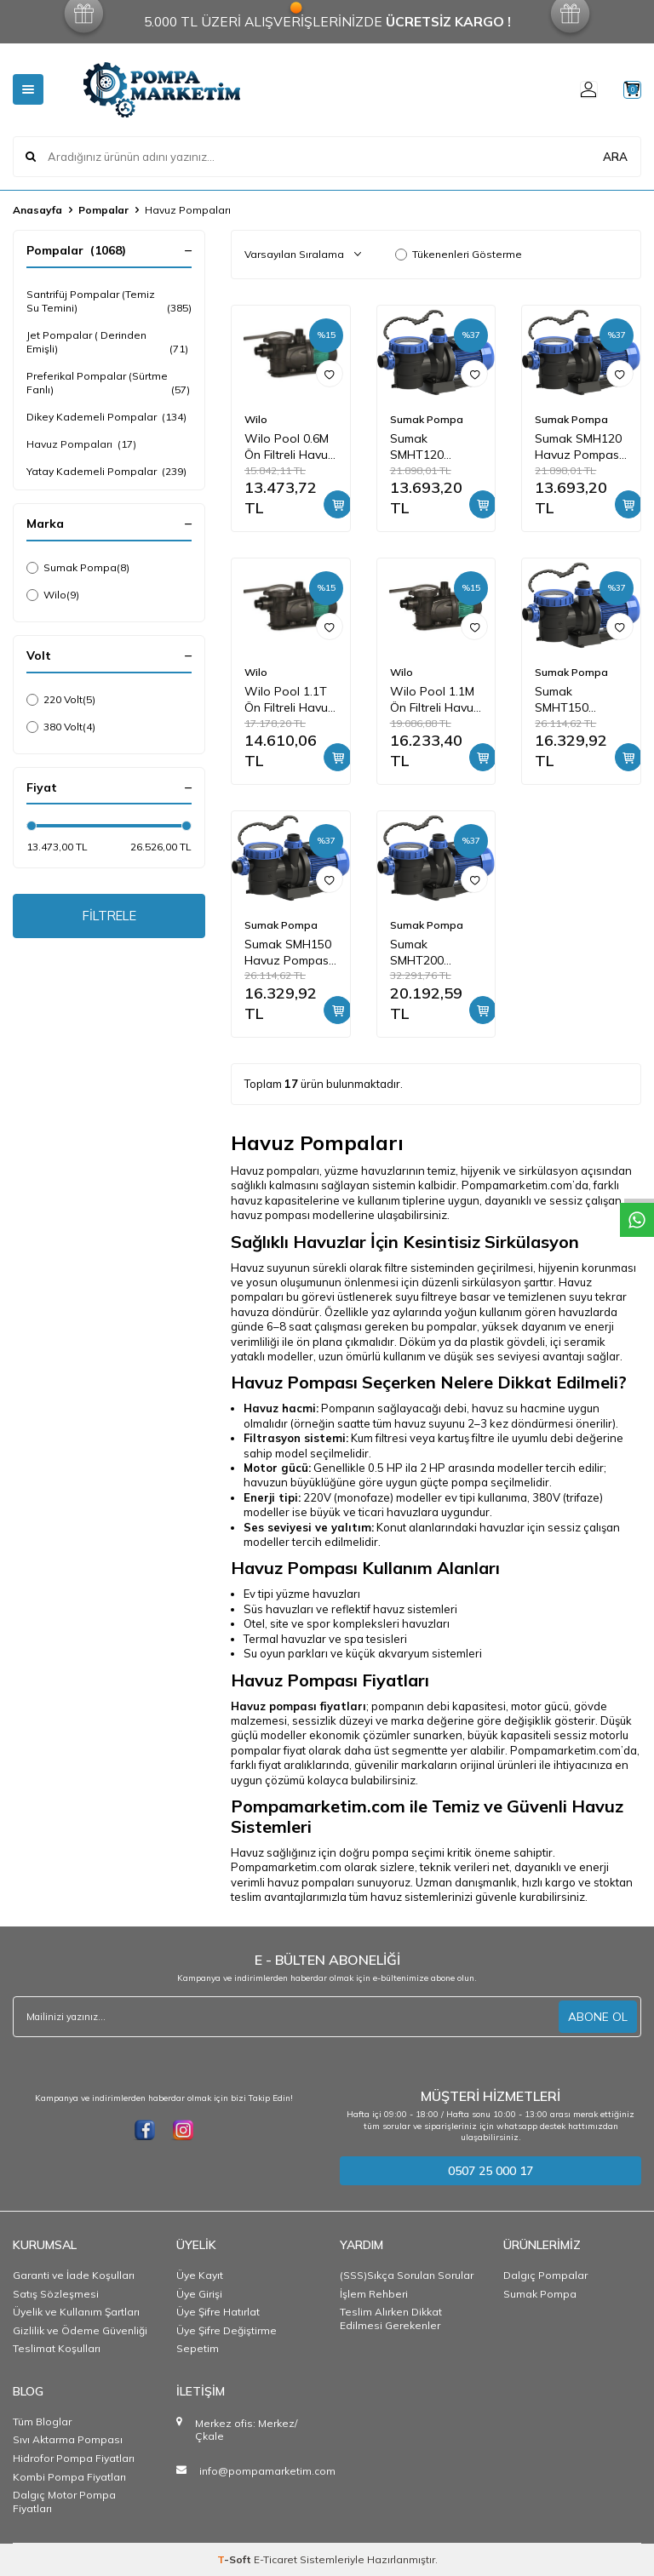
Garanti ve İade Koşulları (74, 2275)
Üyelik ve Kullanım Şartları (76, 2311)
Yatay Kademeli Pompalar (106, 471)
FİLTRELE (109, 917)
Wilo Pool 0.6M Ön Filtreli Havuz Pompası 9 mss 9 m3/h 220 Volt (289, 447)
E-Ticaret (275, 2559)
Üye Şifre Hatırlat (218, 2311)
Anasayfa (37, 209)
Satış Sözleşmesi (56, 2293)
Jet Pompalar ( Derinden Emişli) (109, 342)
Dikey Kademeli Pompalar (106, 417)
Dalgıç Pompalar (545, 2275)
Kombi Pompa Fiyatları (69, 2476)
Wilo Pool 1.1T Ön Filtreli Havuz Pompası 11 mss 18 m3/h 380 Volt (289, 700)
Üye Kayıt (199, 2275)
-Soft (235, 2559)
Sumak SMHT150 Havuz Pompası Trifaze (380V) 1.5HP (578, 700)
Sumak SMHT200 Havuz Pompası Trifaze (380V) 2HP (433, 952)
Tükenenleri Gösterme (458, 254)
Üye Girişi (199, 2293)
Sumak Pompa (77, 568)
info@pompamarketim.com (267, 2470)
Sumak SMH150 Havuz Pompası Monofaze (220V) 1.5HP (287, 952)
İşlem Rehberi (374, 2293)
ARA (615, 155)
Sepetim (197, 2348)
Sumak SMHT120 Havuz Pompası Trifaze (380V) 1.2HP (433, 447)
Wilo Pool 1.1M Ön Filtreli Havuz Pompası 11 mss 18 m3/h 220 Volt (435, 700)
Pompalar (103, 209)
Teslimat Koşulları (56, 2348)
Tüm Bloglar (42, 2421)
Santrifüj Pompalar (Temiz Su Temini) (109, 301)
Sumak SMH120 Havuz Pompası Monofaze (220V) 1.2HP (578, 447)
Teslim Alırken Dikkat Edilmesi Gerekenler (391, 2318)
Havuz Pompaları (81, 444)
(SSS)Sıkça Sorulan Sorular (406, 2275)
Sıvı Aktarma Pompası (68, 2439)
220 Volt (60, 700)
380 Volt (60, 727)
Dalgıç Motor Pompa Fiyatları (64, 2501)
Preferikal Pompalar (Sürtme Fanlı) (109, 383)
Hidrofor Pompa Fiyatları (74, 2458)
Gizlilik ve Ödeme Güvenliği (80, 2330)
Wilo (52, 595)
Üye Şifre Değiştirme (226, 2330)
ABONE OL (598, 2016)
